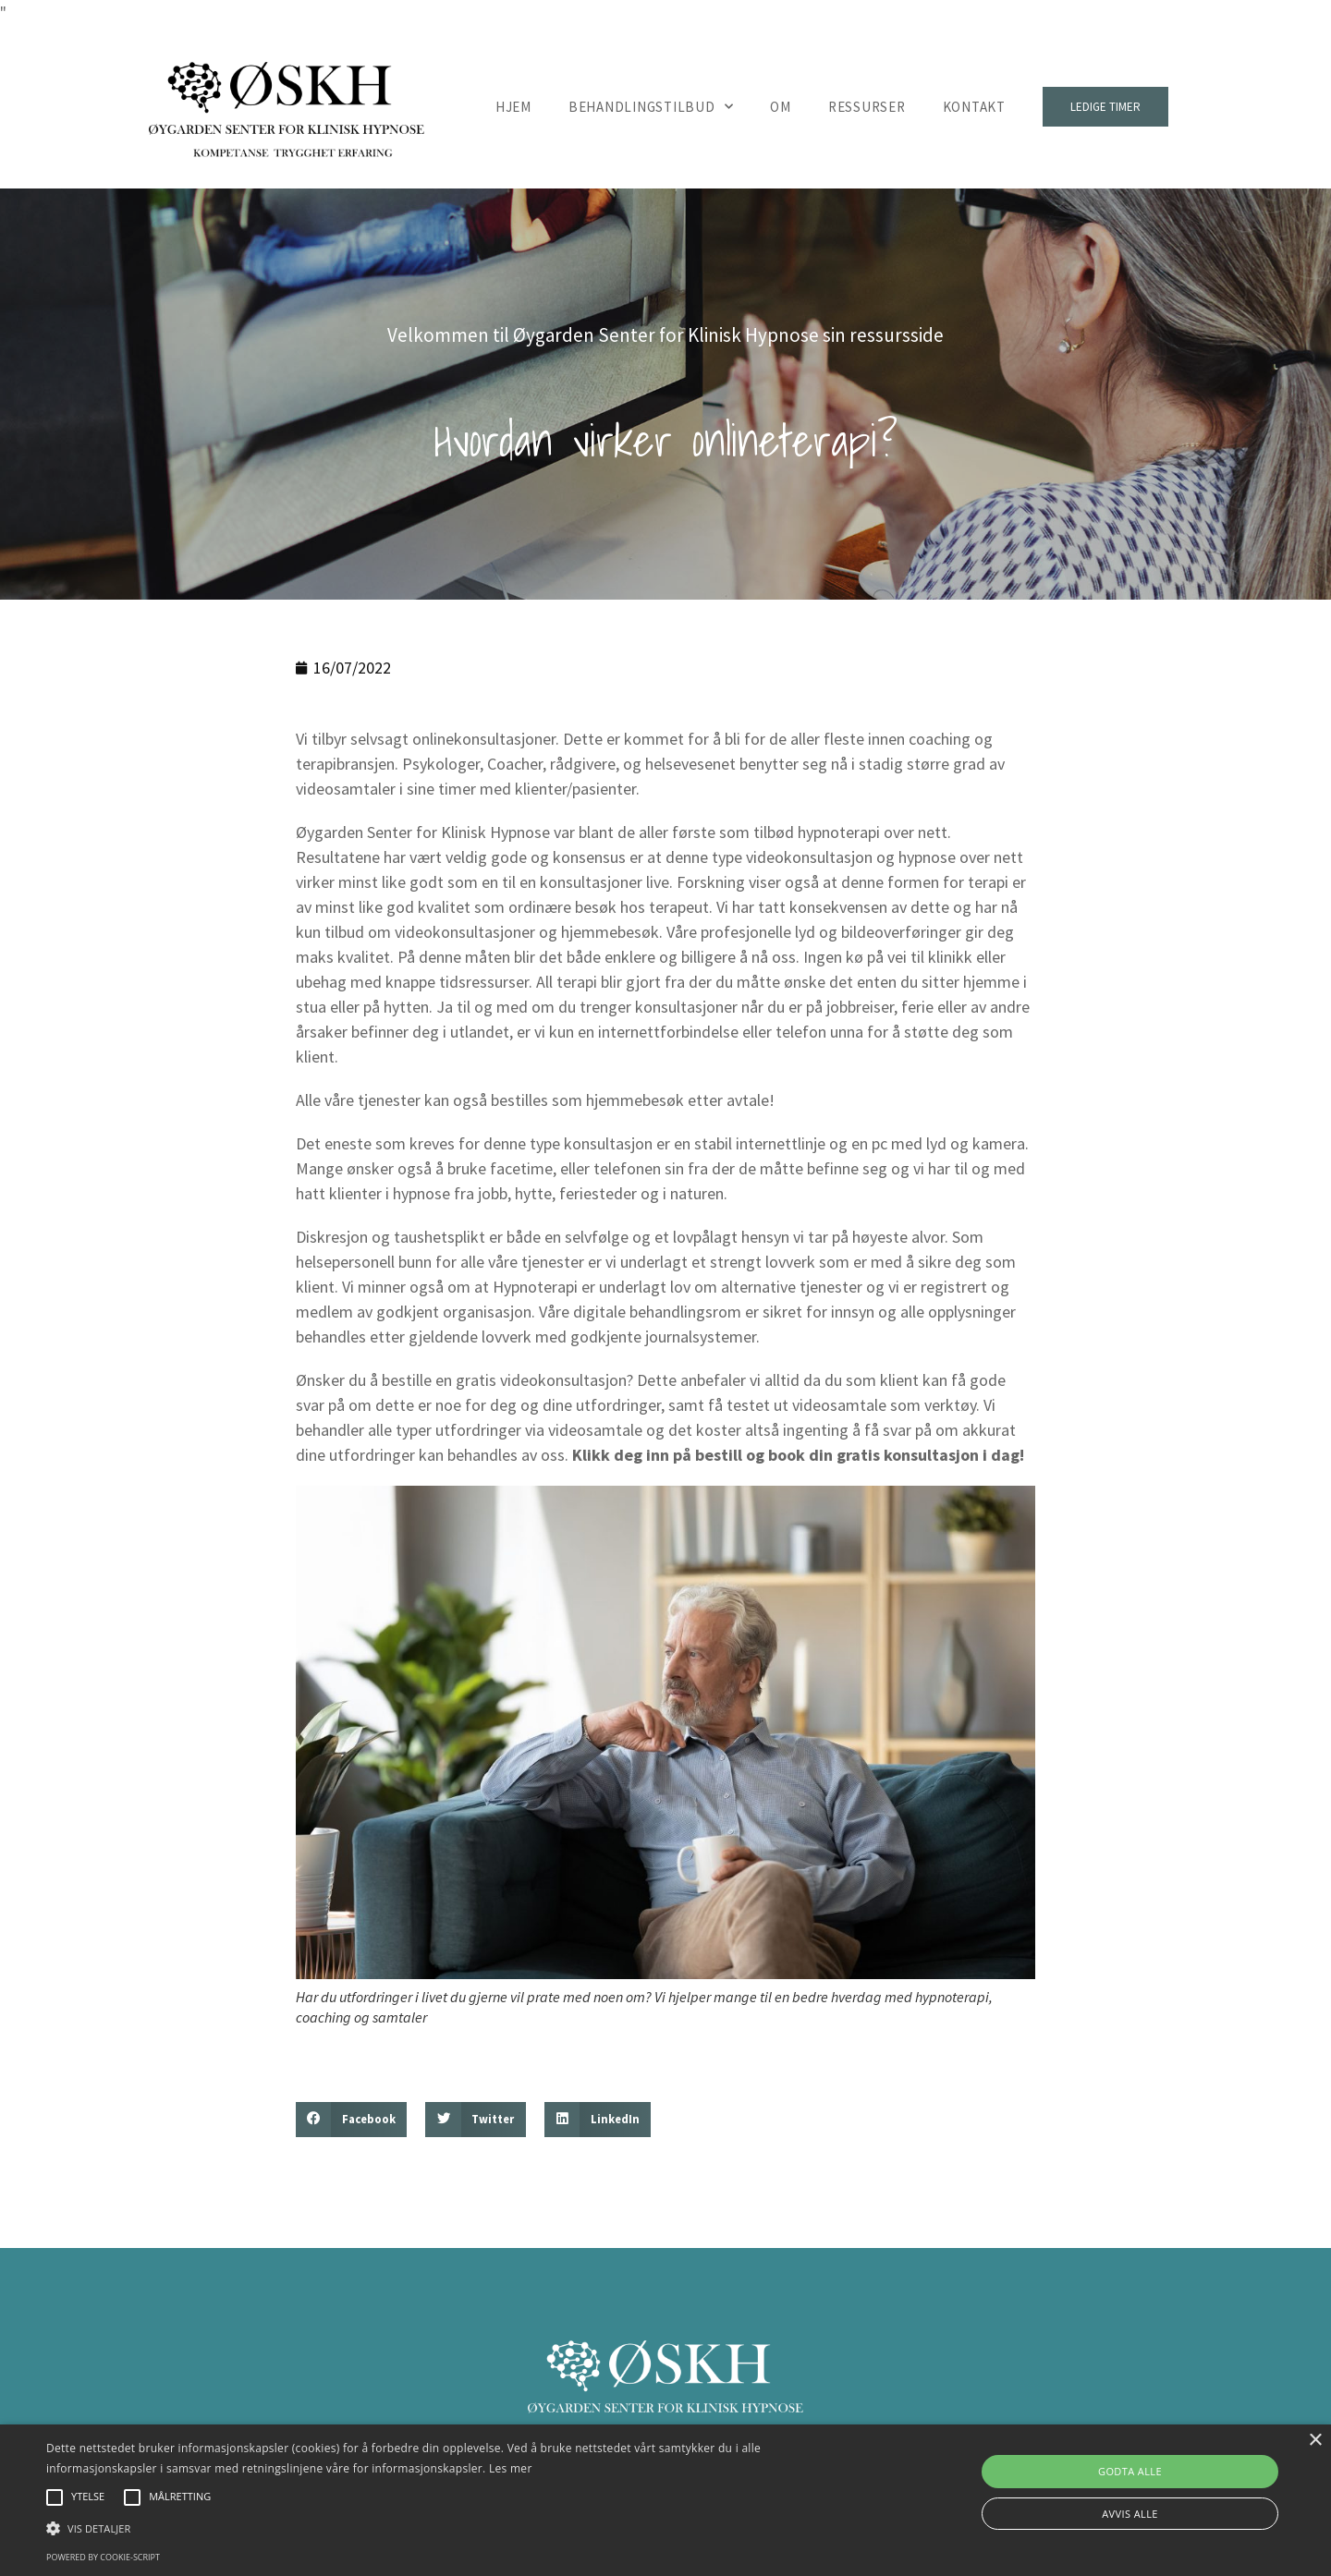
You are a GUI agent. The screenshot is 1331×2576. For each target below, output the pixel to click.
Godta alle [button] (1130, 2471)
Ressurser (867, 106)
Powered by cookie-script (103, 2557)
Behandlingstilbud (651, 107)
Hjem (513, 106)
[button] (351, 2119)
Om (780, 106)
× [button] (1315, 2441)
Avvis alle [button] (1130, 2514)
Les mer (510, 2468)
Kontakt (974, 106)
